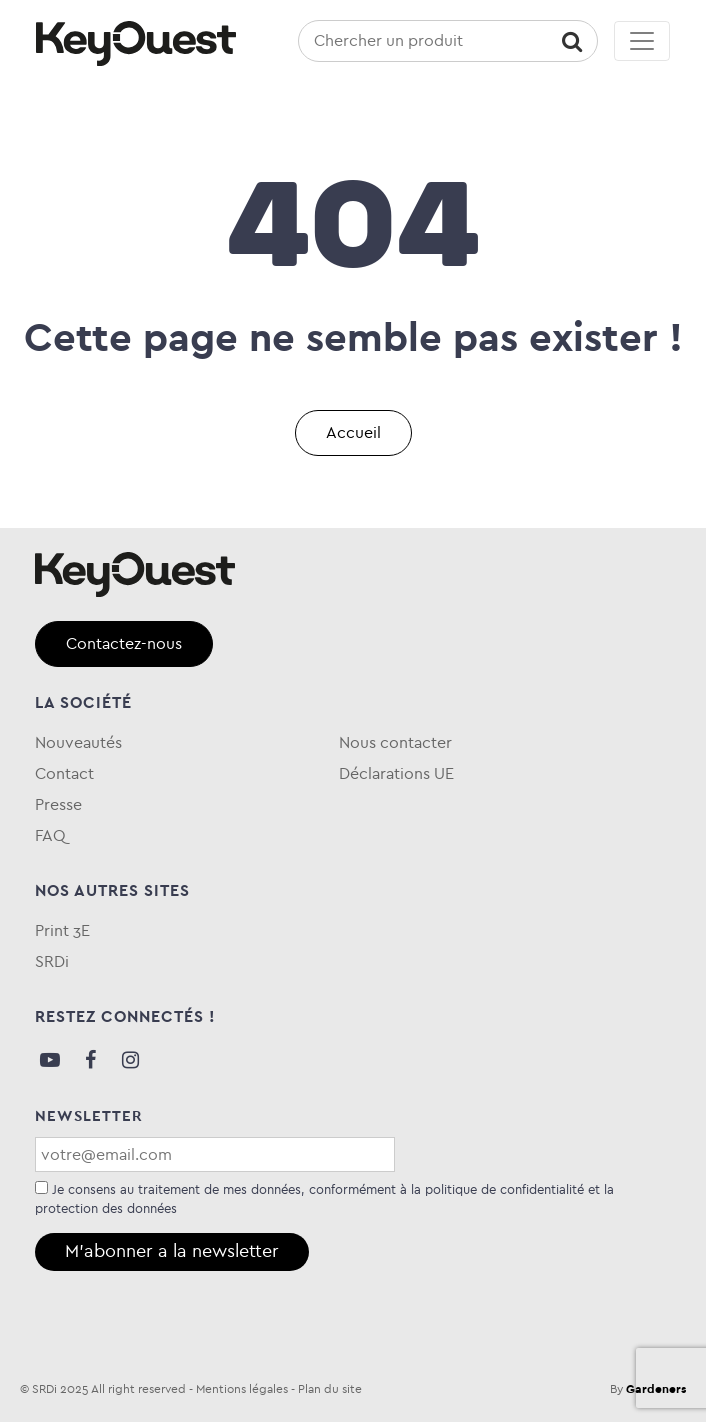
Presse (58, 804)
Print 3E (62, 930)
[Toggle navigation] (642, 41)
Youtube (50, 1060)
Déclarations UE (396, 773)
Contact (64, 773)
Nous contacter (395, 742)
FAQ (50, 835)
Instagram (130, 1060)
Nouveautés (78, 742)
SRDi (52, 961)
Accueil (353, 432)
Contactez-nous (124, 643)
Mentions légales (242, 1389)
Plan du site (330, 1389)
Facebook (90, 1060)
